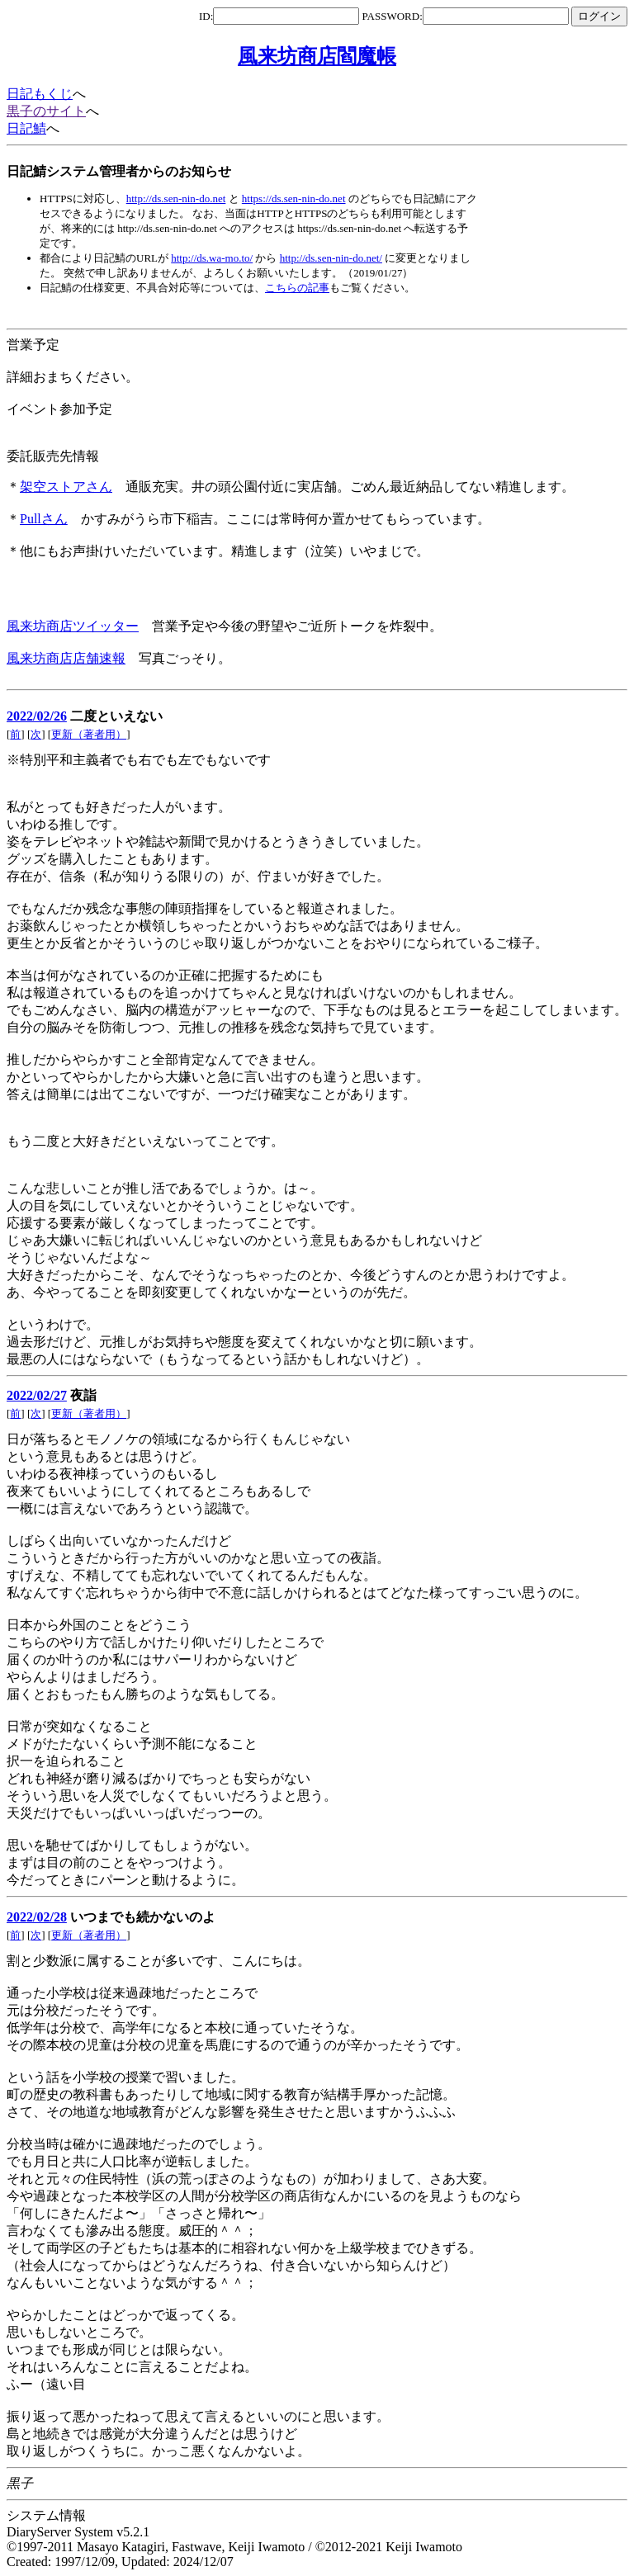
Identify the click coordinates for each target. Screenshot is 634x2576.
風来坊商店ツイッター (73, 626)
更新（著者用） (88, 734)
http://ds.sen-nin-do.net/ (331, 258)
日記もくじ (40, 94)
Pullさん (44, 519)
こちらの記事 (297, 287)
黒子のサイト (46, 111)
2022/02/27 (37, 1395)
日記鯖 (26, 128)
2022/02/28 (37, 1917)
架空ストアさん (66, 487)
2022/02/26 (37, 716)
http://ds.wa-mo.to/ (212, 258)
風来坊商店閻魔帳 (317, 56)
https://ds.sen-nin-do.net (294, 198)
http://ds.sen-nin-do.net (176, 198)
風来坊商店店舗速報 (66, 658)
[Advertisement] (307, 312)
